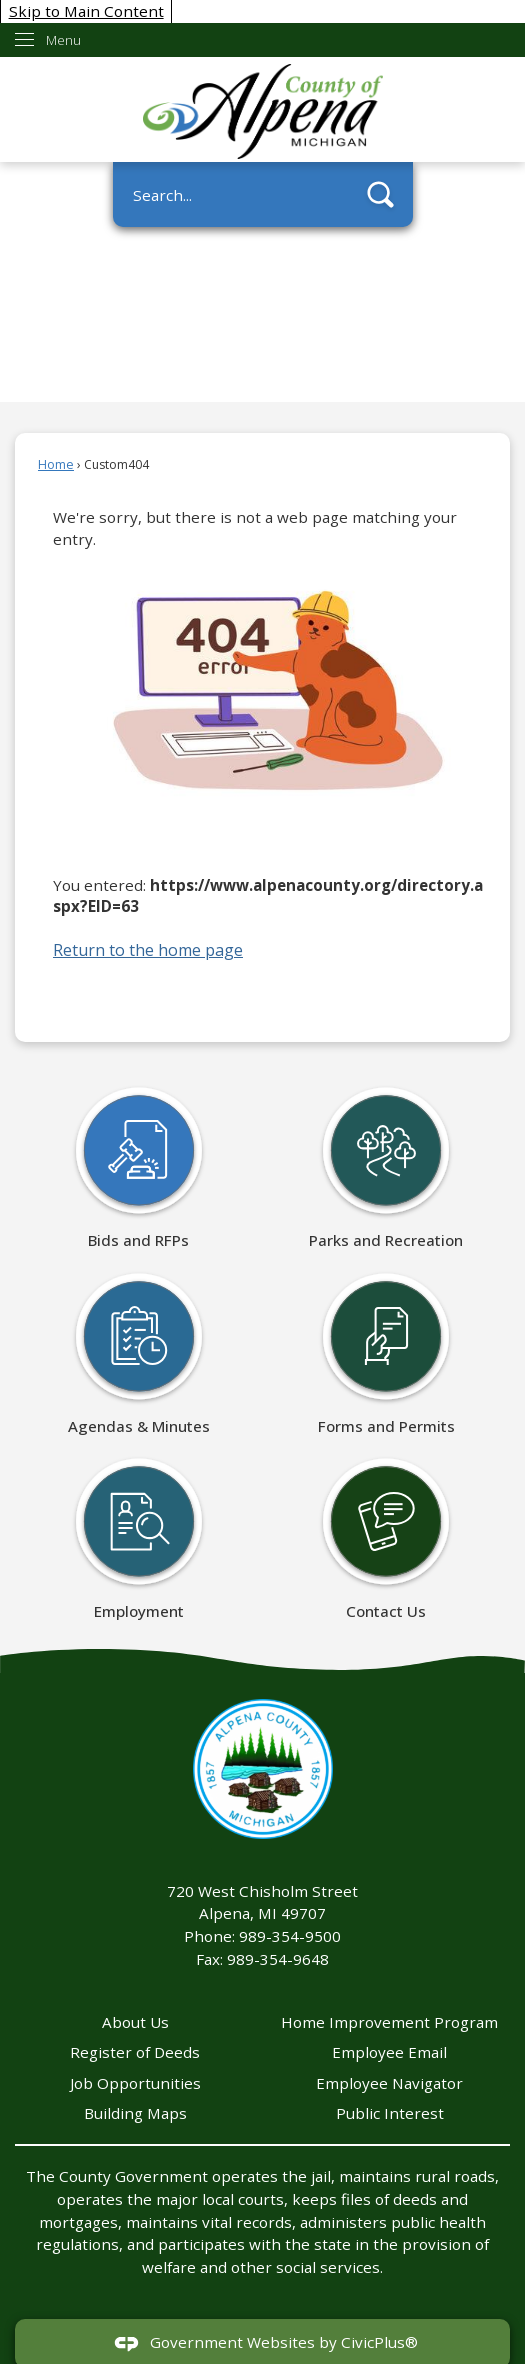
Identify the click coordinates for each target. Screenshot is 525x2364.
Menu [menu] (63, 40)
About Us (135, 2022)
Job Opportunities (135, 2083)
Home (56, 464)
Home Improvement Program (389, 2022)
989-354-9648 (278, 1959)
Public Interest (390, 2113)
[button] (380, 194)
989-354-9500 (290, 1936)
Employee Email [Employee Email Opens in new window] (389, 2052)
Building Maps (135, 2113)
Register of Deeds (135, 2052)
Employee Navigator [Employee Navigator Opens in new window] (389, 2083)
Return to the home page (148, 950)
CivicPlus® (379, 2342)
